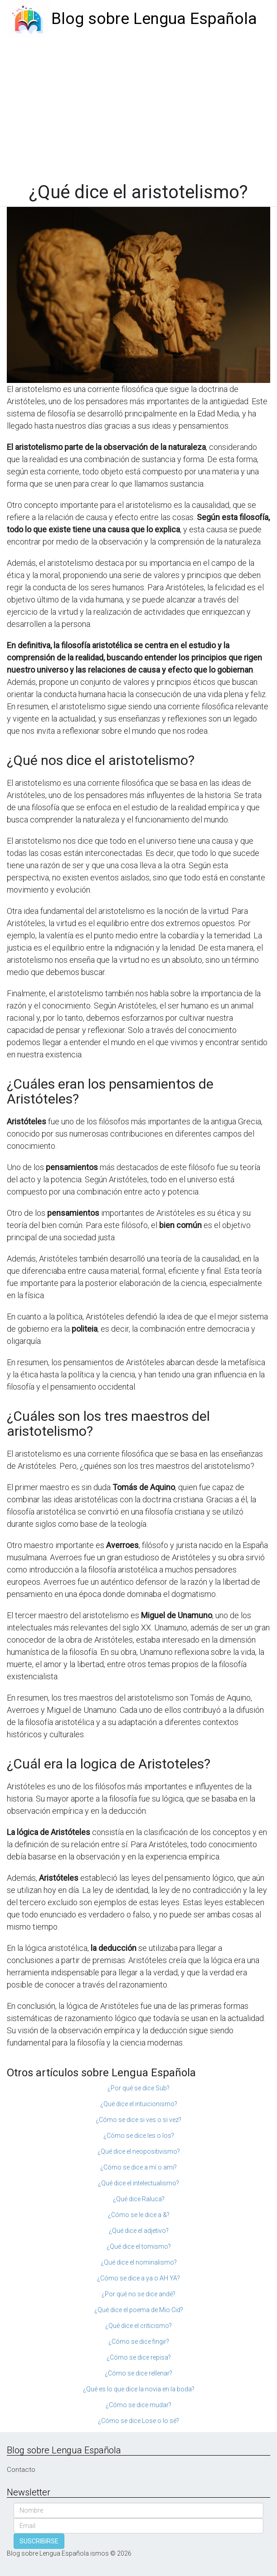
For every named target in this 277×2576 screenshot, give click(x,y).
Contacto (21, 2470)
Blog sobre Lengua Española (154, 19)
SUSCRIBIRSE (38, 2541)
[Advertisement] (138, 105)
